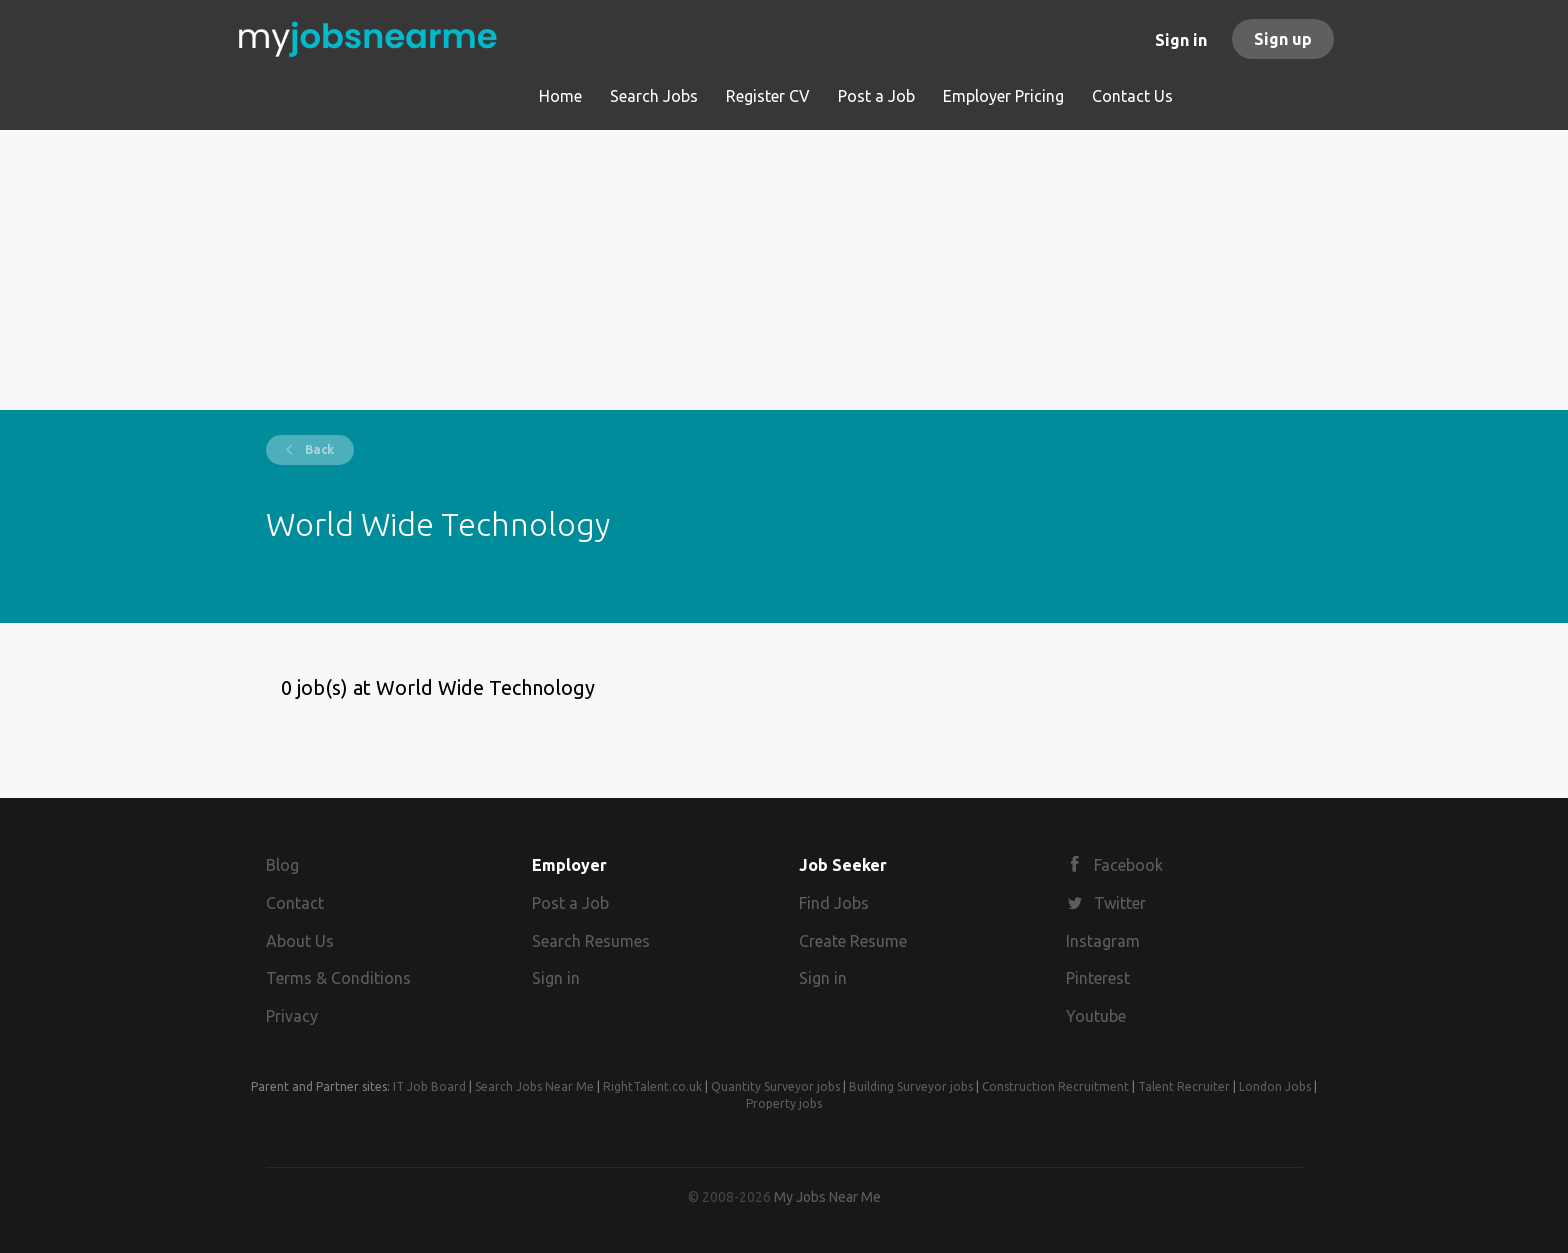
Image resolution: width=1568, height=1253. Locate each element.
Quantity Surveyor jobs (775, 1086)
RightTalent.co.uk (652, 1086)
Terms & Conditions (338, 978)
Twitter (1120, 903)
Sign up (1283, 39)
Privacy (292, 1016)
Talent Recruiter (1184, 1086)
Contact (295, 903)
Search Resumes (591, 941)
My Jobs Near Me (827, 1197)
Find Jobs (834, 903)
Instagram (1103, 941)
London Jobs (1275, 1086)
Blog (282, 865)
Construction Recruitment (1055, 1086)
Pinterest (1098, 978)
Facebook (1128, 865)
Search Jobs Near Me (534, 1086)
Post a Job (570, 903)
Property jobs (784, 1103)
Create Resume (853, 941)
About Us (300, 941)
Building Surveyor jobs (911, 1086)
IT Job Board (429, 1086)
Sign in (1181, 40)
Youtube (1096, 1016)
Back (318, 449)
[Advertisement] (784, 270)
